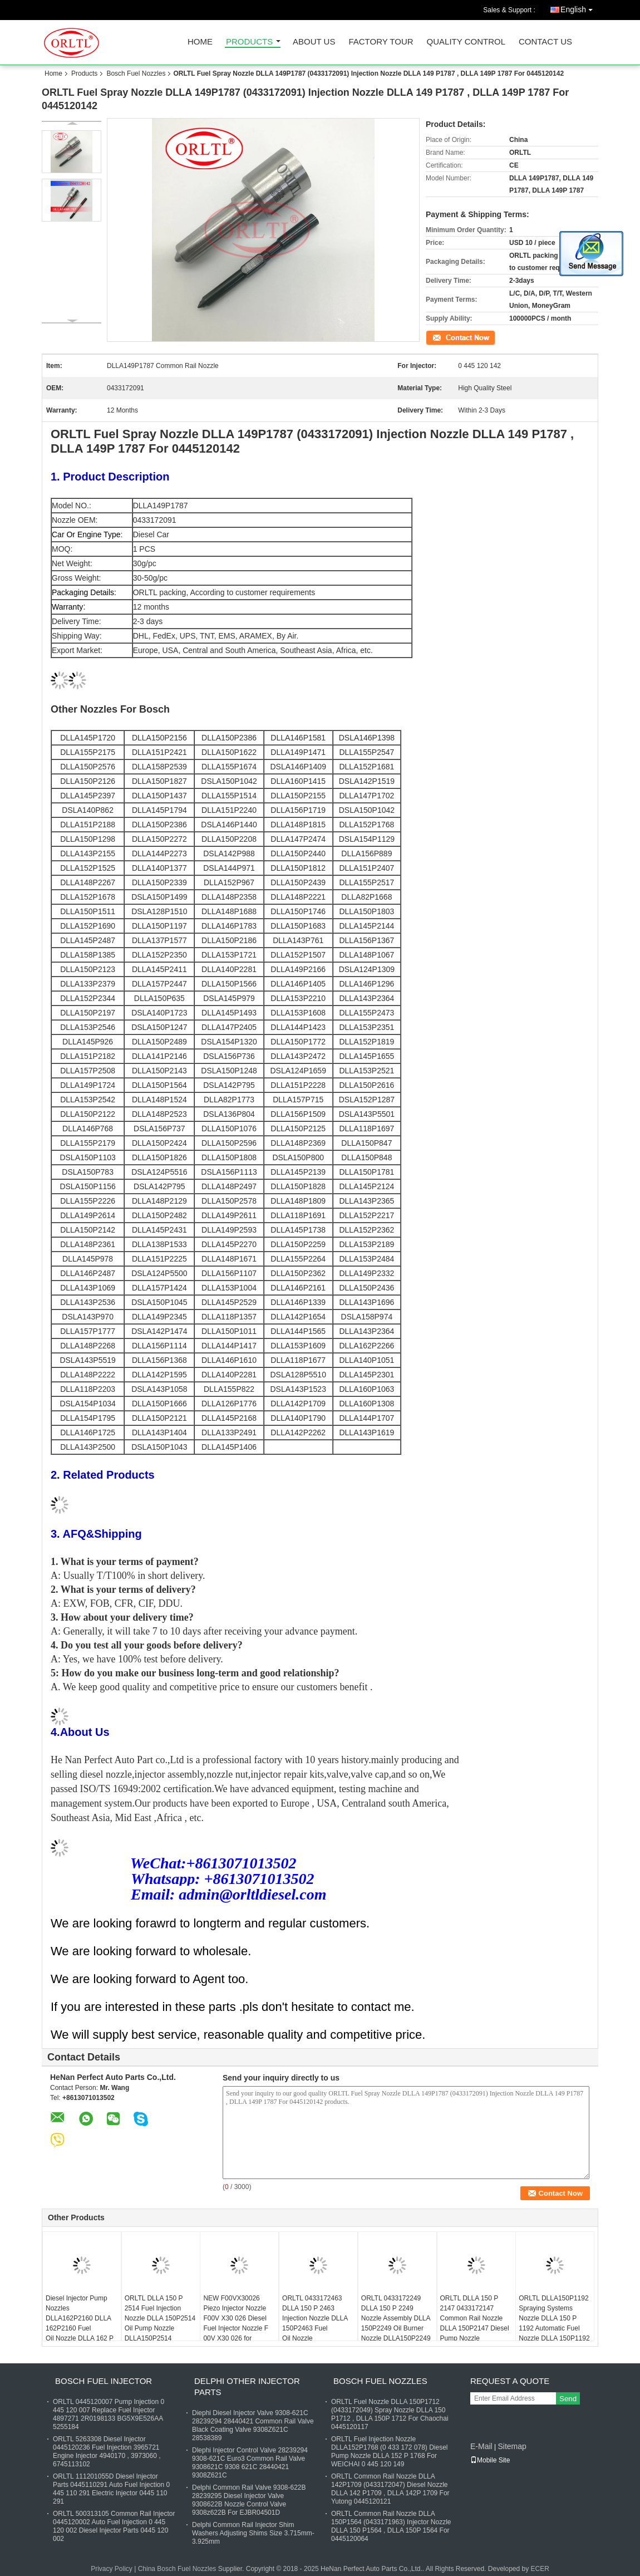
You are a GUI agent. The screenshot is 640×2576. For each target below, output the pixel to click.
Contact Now (445, 337)
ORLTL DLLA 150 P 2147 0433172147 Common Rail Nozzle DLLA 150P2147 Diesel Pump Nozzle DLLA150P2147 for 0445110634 (474, 2328)
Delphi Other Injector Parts (247, 2386)
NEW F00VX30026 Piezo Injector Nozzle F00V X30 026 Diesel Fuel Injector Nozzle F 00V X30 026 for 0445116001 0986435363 (235, 2328)
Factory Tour (380, 42)
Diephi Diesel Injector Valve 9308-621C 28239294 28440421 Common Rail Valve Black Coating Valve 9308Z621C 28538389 (253, 2425)
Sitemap (512, 2446)
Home (200, 42)
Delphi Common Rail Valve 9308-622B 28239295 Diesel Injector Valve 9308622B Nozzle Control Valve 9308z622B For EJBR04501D (249, 2500)
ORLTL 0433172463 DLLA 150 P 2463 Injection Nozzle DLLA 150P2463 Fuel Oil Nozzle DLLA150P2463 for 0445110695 (314, 2328)
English (579, 7)
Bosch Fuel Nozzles (135, 73)
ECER (540, 2569)
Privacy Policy (111, 2569)
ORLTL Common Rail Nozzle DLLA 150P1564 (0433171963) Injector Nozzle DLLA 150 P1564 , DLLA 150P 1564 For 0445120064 (391, 2526)
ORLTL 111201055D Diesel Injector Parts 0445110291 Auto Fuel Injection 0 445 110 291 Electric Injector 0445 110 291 (111, 2488)
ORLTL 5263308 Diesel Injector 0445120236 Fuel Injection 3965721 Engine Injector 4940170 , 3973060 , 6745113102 (107, 2451)
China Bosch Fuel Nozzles (177, 2569)
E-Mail (481, 2446)
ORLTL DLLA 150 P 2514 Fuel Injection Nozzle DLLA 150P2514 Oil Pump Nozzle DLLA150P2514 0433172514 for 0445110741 (160, 2328)
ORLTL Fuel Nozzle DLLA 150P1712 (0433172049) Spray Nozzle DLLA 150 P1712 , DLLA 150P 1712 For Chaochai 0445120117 (390, 2414)
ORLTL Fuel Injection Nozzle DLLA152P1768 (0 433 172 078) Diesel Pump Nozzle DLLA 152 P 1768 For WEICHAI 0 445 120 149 (389, 2451)
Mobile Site (490, 2460)
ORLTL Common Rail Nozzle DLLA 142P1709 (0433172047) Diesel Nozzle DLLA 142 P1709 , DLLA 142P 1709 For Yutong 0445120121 (390, 2488)
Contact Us (545, 42)
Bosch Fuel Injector (103, 2381)
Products (249, 42)
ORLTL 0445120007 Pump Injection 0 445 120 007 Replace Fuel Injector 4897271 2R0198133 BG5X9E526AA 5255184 (108, 2414)
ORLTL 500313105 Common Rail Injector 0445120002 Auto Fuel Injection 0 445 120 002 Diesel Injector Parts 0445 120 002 (114, 2526)
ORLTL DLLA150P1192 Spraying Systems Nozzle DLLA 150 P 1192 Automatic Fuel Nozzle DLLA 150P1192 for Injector (554, 2323)
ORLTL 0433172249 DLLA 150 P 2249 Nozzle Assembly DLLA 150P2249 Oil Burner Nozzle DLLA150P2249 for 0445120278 (396, 2323)
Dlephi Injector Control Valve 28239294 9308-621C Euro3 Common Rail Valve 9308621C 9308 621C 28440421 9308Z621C (250, 2462)
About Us (314, 42)
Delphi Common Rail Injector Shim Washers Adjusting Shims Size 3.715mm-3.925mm (253, 2533)
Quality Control (466, 42)
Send (568, 2399)
